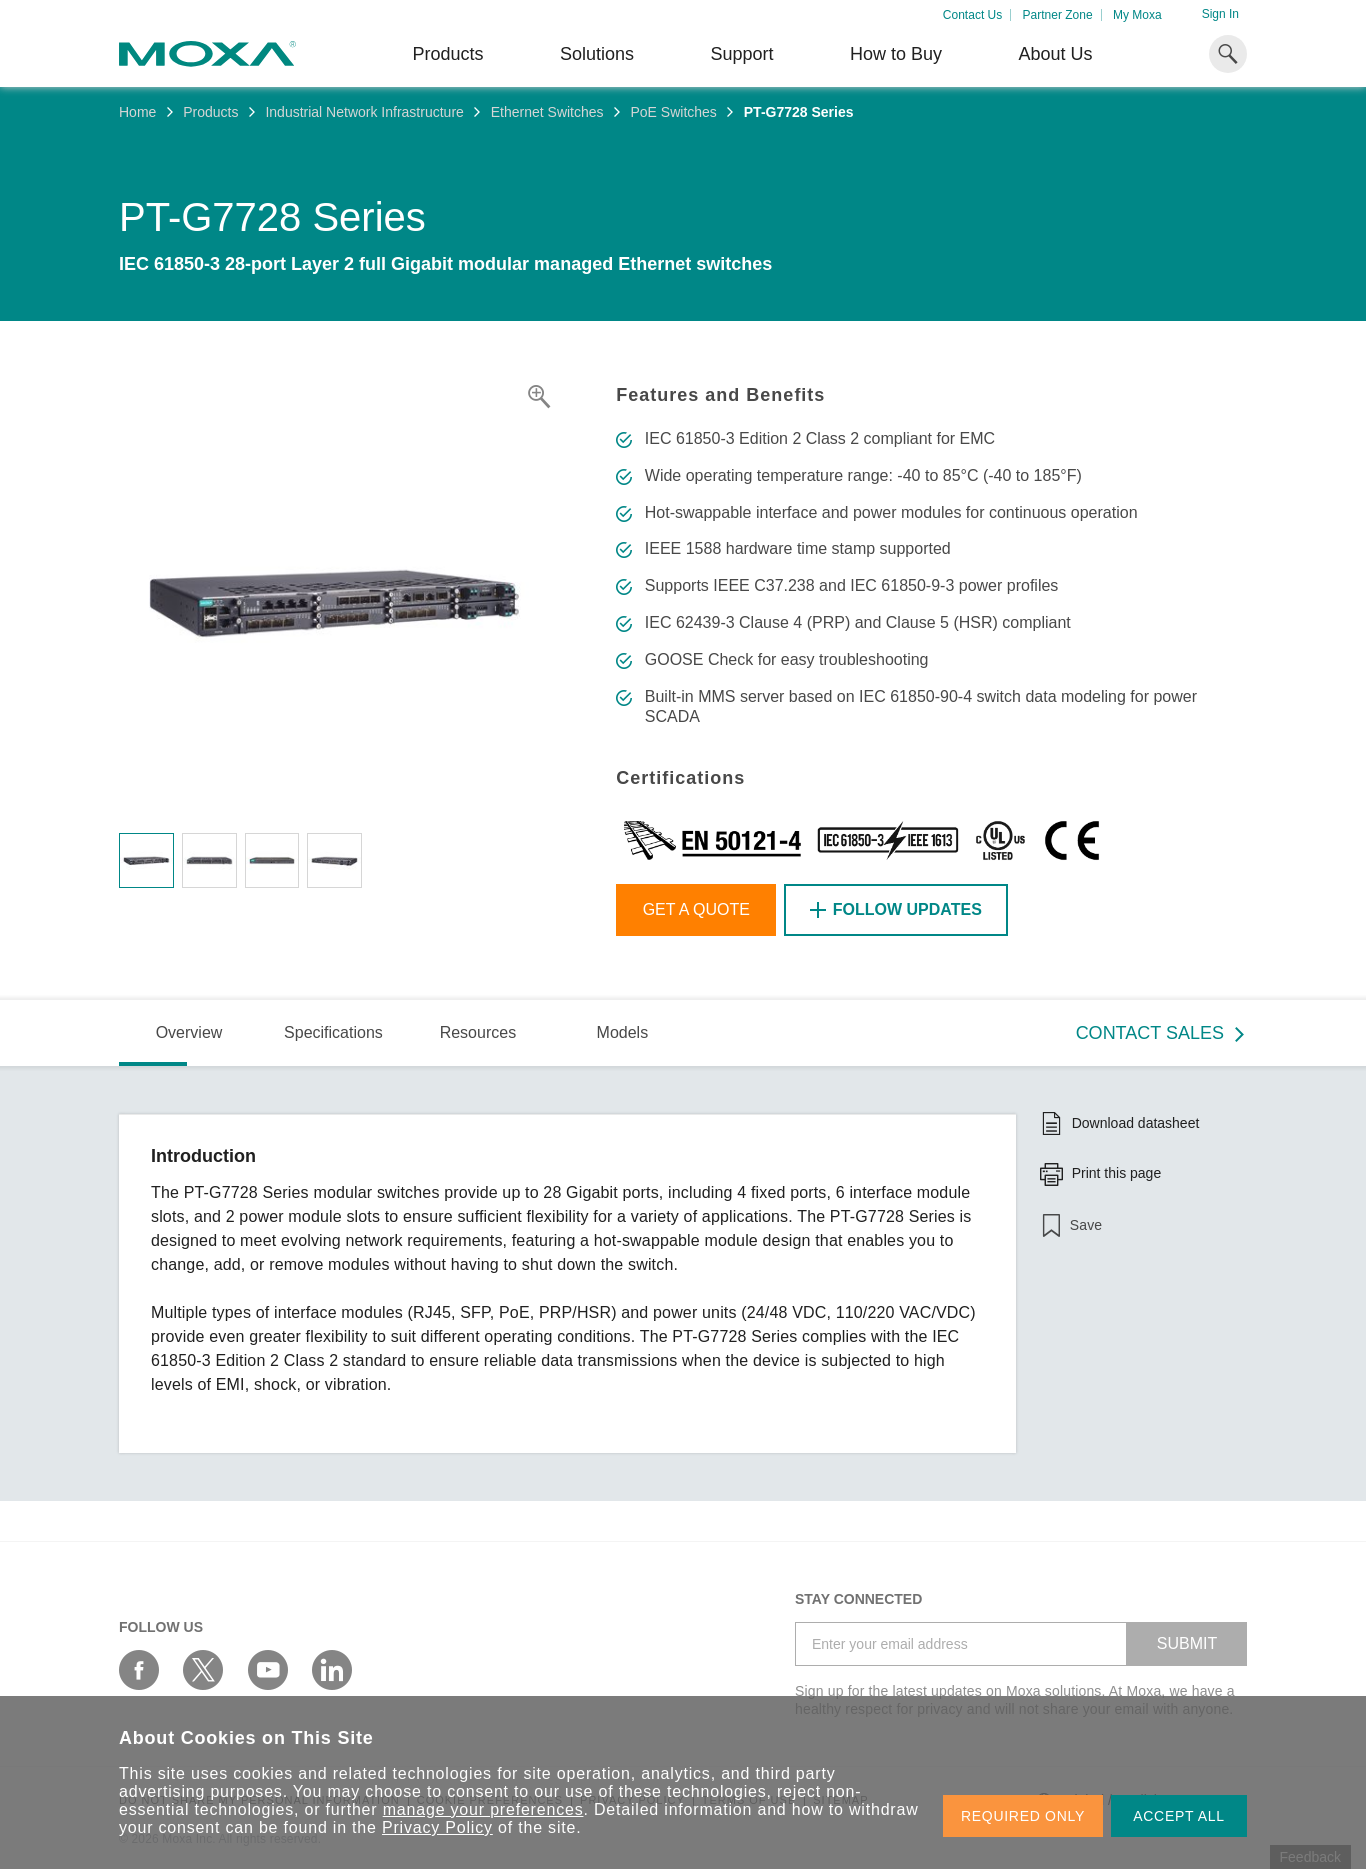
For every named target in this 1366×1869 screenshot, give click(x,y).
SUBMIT (1187, 1643)
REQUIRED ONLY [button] (1023, 1816)
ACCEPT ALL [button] (1179, 1816)
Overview (189, 1032)
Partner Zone (1058, 15)
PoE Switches (673, 112)
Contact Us (972, 15)
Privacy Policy (437, 1827)
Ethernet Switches (547, 112)
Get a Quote (696, 909)
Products (210, 112)
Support (741, 54)
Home (137, 112)
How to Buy (896, 54)
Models (623, 1032)
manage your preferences (483, 1809)
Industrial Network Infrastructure (364, 112)
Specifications (333, 1032)
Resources (478, 1032)
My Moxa (1137, 15)
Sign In (1220, 14)
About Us (1055, 54)
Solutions (597, 54)
